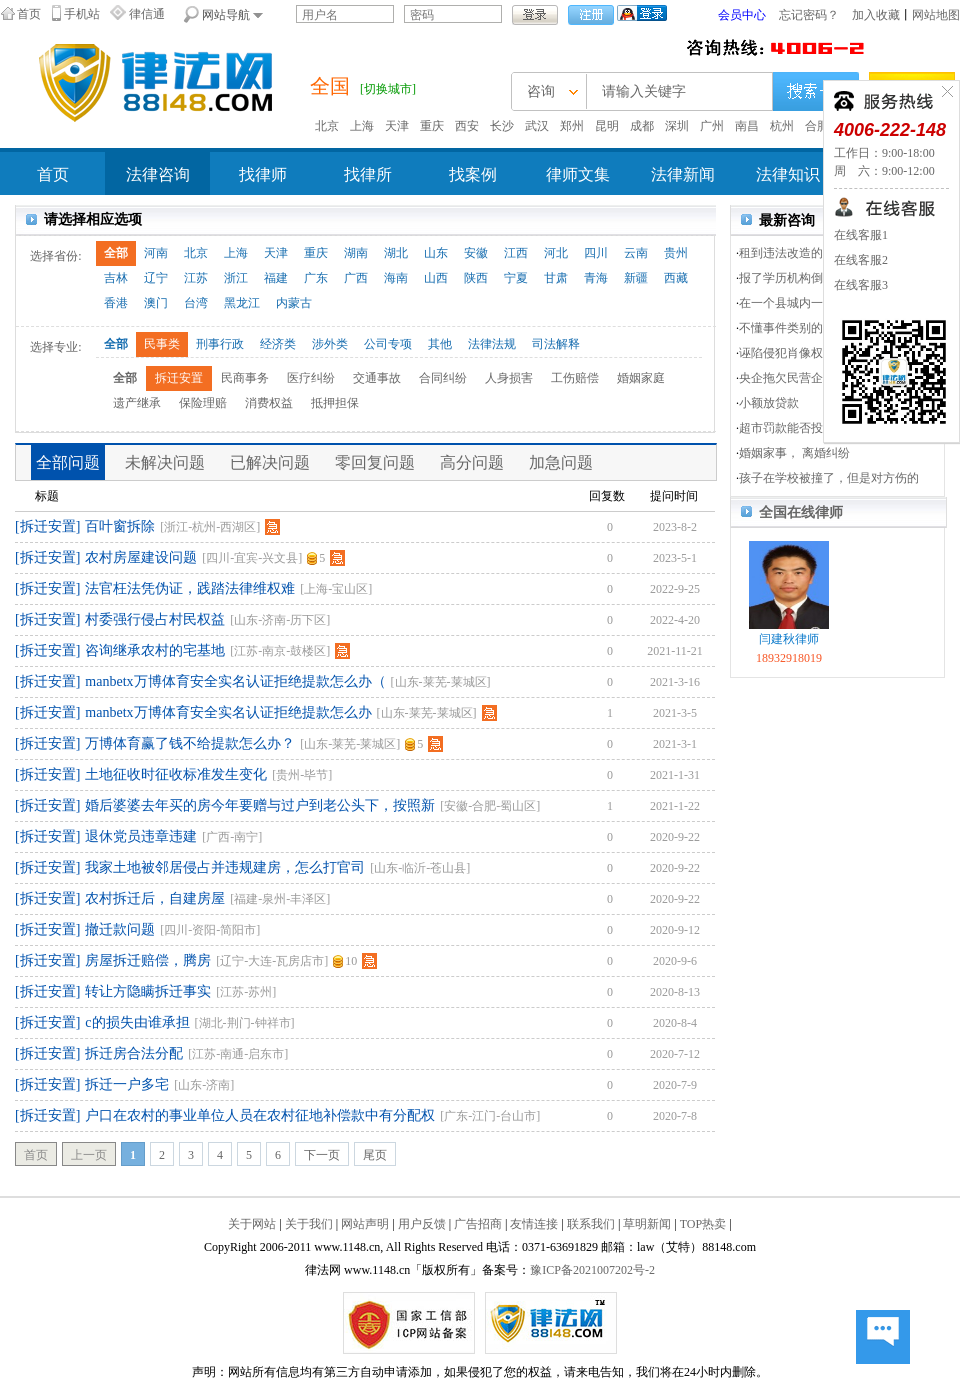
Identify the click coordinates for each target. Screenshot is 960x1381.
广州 (712, 126)
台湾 (196, 303)
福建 (276, 278)
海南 (396, 278)
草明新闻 (647, 1224)
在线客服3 (861, 285)
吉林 (116, 278)
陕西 (476, 278)
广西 (356, 278)
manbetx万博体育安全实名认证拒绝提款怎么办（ (235, 681)
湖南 (356, 253)
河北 (556, 253)
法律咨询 (158, 174)
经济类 (278, 344)
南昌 (747, 126)
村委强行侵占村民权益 (155, 619)
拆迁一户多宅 (127, 1084)
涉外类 (330, 344)
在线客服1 (861, 235)
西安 (467, 126)
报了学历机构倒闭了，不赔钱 (817, 278)
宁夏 (516, 278)
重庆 (432, 126)
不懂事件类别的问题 (793, 328)
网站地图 (936, 15)
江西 (516, 253)
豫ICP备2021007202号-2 (592, 1270)
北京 (327, 126)
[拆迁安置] (47, 526)
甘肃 (556, 278)
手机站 (82, 14)
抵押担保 (335, 403)
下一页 (322, 1155)
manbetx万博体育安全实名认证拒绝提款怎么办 (228, 712)
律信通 (147, 14)
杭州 (782, 126)
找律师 (263, 174)
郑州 (572, 126)
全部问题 (68, 462)
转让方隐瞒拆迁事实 (148, 991)
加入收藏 (876, 15)
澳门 (156, 303)
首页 (29, 14)
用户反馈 (422, 1224)
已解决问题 (270, 462)
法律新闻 (683, 174)
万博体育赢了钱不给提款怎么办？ (190, 743)
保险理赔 (203, 403)
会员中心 (742, 15)
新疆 (636, 278)
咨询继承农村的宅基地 (155, 650)
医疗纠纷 (311, 378)
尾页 (375, 1155)
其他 (440, 344)
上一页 (89, 1155)
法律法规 (492, 344)
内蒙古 (294, 303)
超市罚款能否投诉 (787, 428)
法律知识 (788, 174)
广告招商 (478, 1224)
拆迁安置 (179, 378)
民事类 (162, 344)
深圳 (677, 126)
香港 (116, 303)
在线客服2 (861, 260)
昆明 (607, 126)
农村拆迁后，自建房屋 (155, 898)
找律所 (368, 174)
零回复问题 (375, 462)
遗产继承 (137, 403)
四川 (596, 253)
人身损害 (509, 378)
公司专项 (388, 344)
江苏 (196, 278)
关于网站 (252, 1224)
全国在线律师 (801, 512)
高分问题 (472, 462)
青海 (596, 278)
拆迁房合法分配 (134, 1053)
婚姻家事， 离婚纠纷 (794, 453)
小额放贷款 (769, 403)
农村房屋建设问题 (141, 557)
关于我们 (309, 1224)
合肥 (817, 126)
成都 (642, 126)
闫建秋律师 (789, 639)
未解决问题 (165, 462)
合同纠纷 (443, 378)
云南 (636, 253)
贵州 (676, 253)
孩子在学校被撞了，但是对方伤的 (829, 478)
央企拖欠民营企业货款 (799, 378)
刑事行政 (220, 344)
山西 (436, 278)
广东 (316, 278)
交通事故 (377, 378)
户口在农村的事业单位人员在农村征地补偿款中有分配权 (260, 1115)
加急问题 (561, 462)
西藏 (676, 278)
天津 (397, 126)
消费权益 (269, 403)
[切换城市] (388, 89)
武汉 (537, 126)
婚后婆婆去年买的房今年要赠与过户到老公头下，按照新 (260, 805)
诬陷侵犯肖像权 (781, 353)
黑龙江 (242, 303)
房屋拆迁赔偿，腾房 (148, 960)
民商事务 (245, 378)
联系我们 (591, 1224)
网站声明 (365, 1224)
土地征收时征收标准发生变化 (176, 774)
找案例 (473, 174)
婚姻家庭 (641, 378)
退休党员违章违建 (141, 836)
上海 (362, 126)
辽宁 (156, 278)
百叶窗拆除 (120, 526)
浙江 (236, 278)
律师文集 (578, 174)
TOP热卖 (703, 1224)
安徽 (476, 253)
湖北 (396, 253)
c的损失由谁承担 (137, 1022)
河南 (156, 253)
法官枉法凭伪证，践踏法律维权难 (190, 588)
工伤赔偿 (575, 378)
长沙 (502, 126)
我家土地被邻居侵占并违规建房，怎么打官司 (225, 867)
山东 (436, 253)
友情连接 (534, 1224)
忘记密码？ (809, 15)
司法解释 (556, 344)
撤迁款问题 (120, 929)
